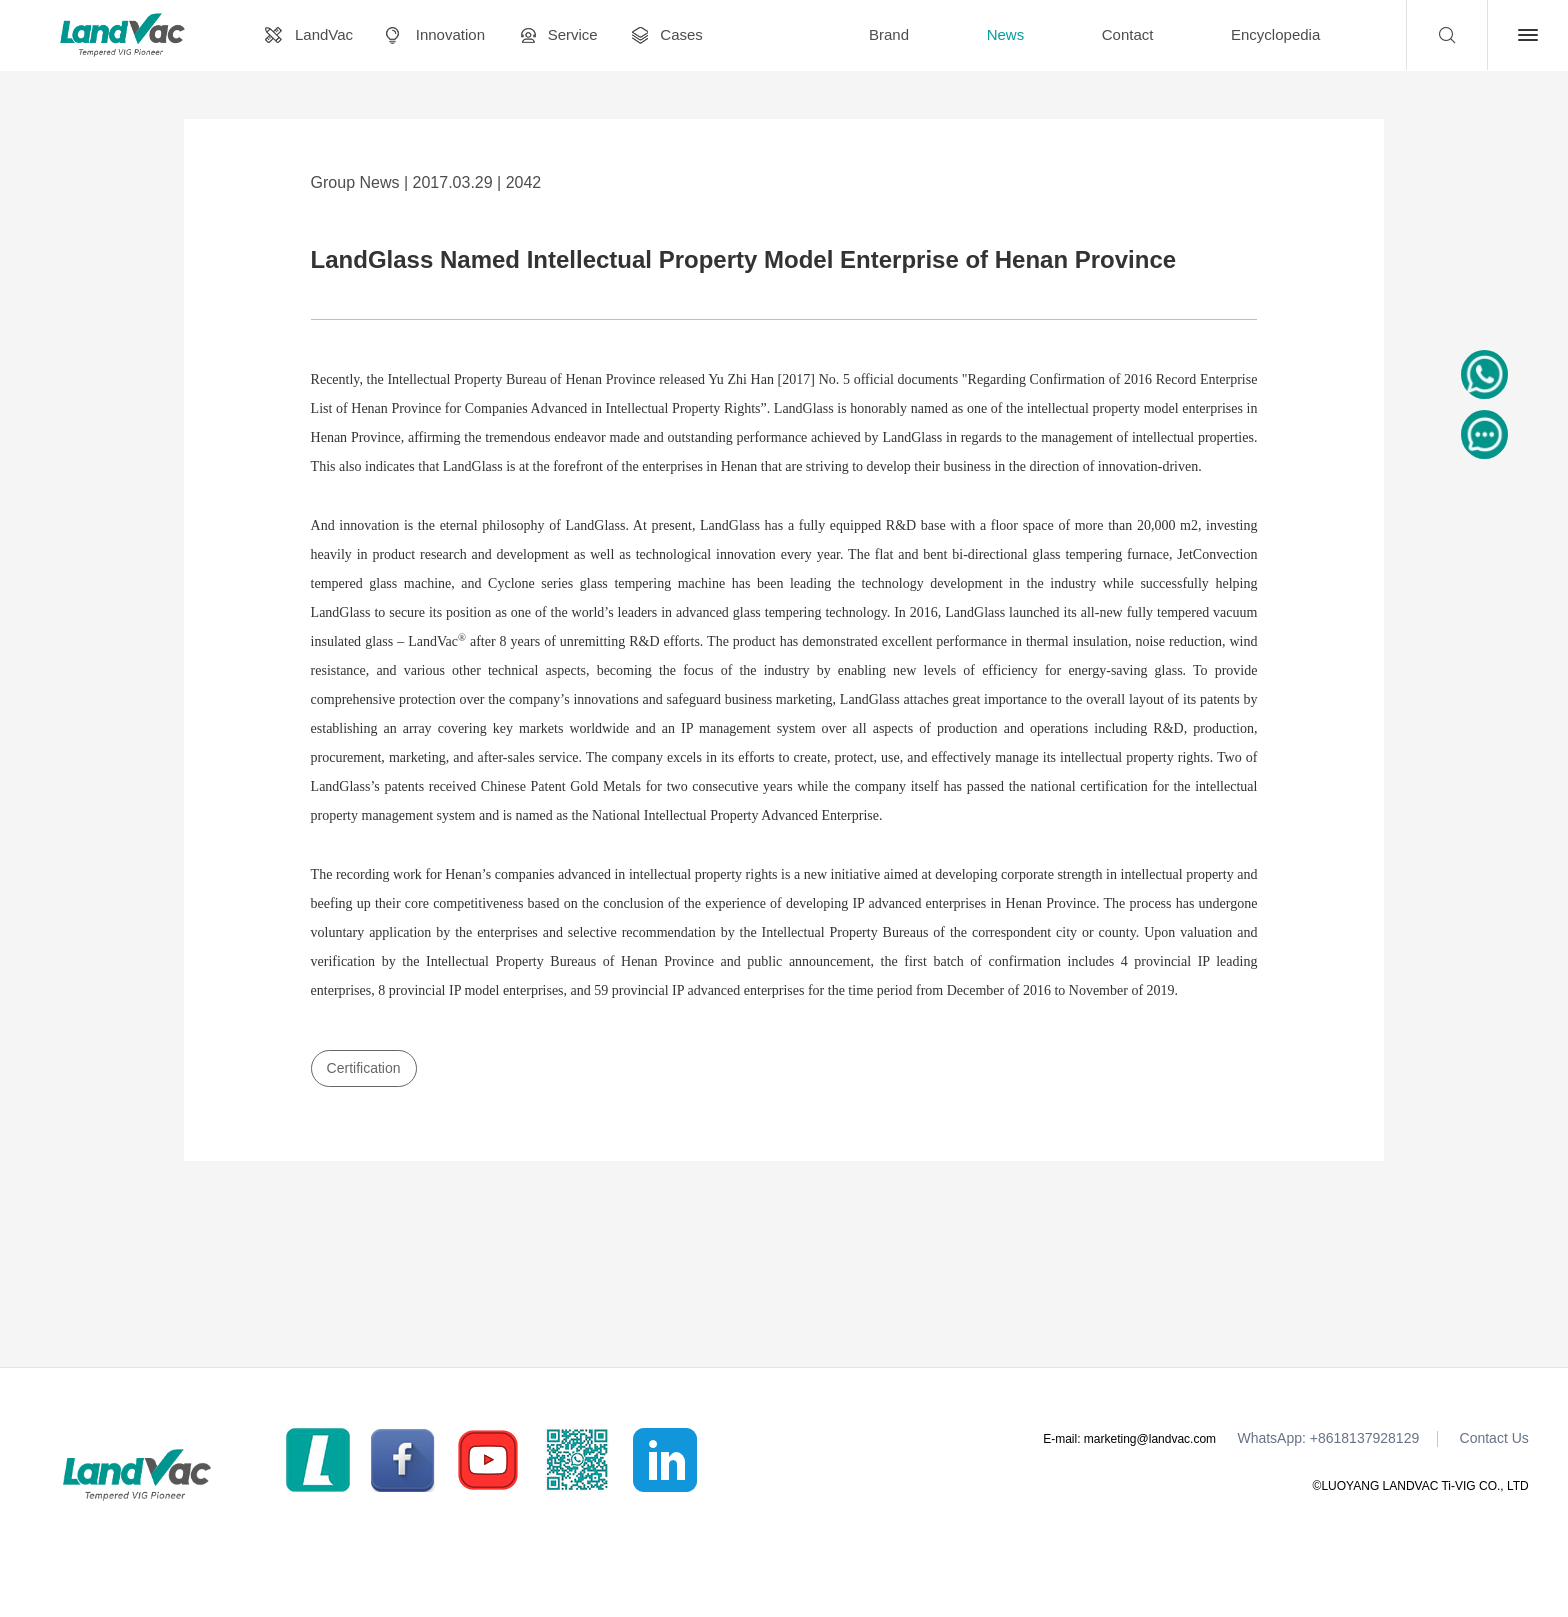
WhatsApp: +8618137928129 (1328, 1438)
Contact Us (1494, 1438)
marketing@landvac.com (1150, 1439)
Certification (364, 1068)
